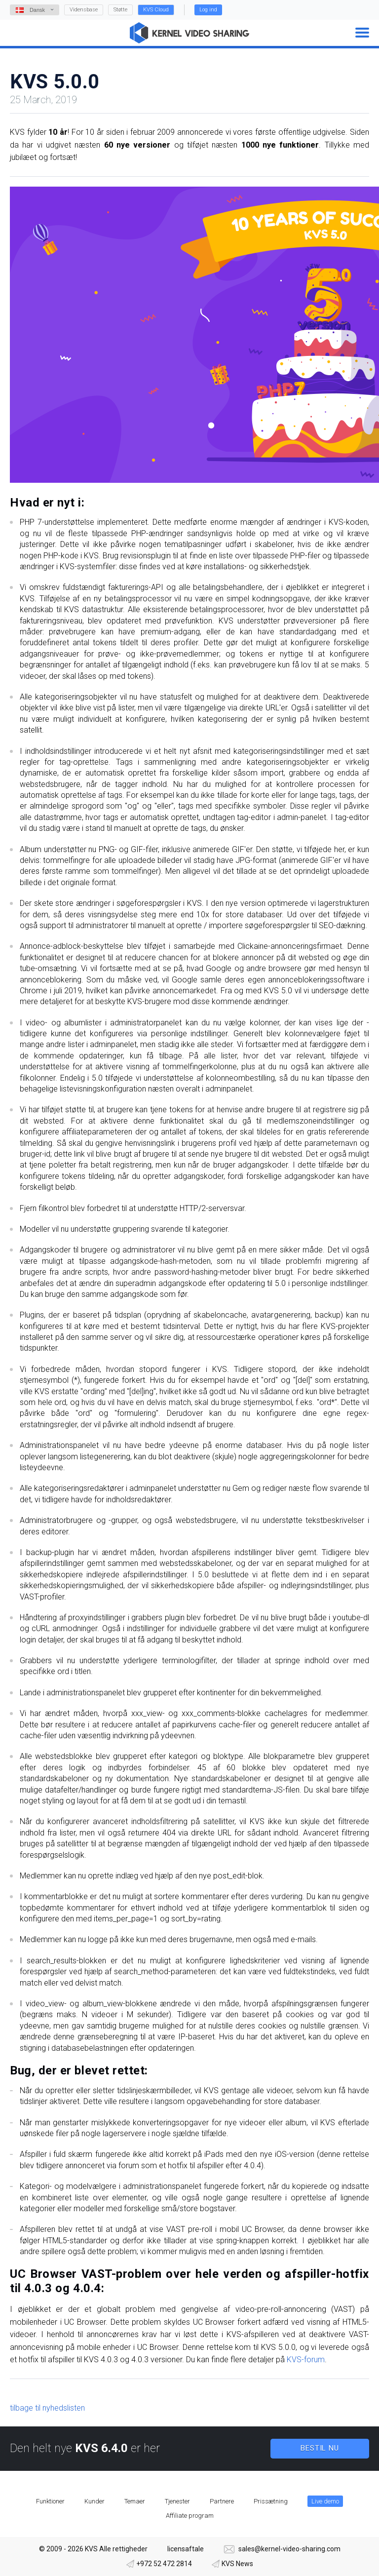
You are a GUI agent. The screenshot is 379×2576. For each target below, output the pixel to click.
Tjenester (177, 2501)
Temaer (134, 2501)
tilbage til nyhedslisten (47, 2408)
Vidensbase (84, 9)
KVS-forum (306, 2359)
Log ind (208, 9)
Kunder (94, 2501)
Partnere (222, 2501)
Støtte (120, 9)
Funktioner (50, 2501)
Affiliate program (190, 2515)
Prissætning (271, 2501)
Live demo (325, 2501)
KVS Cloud (156, 9)
